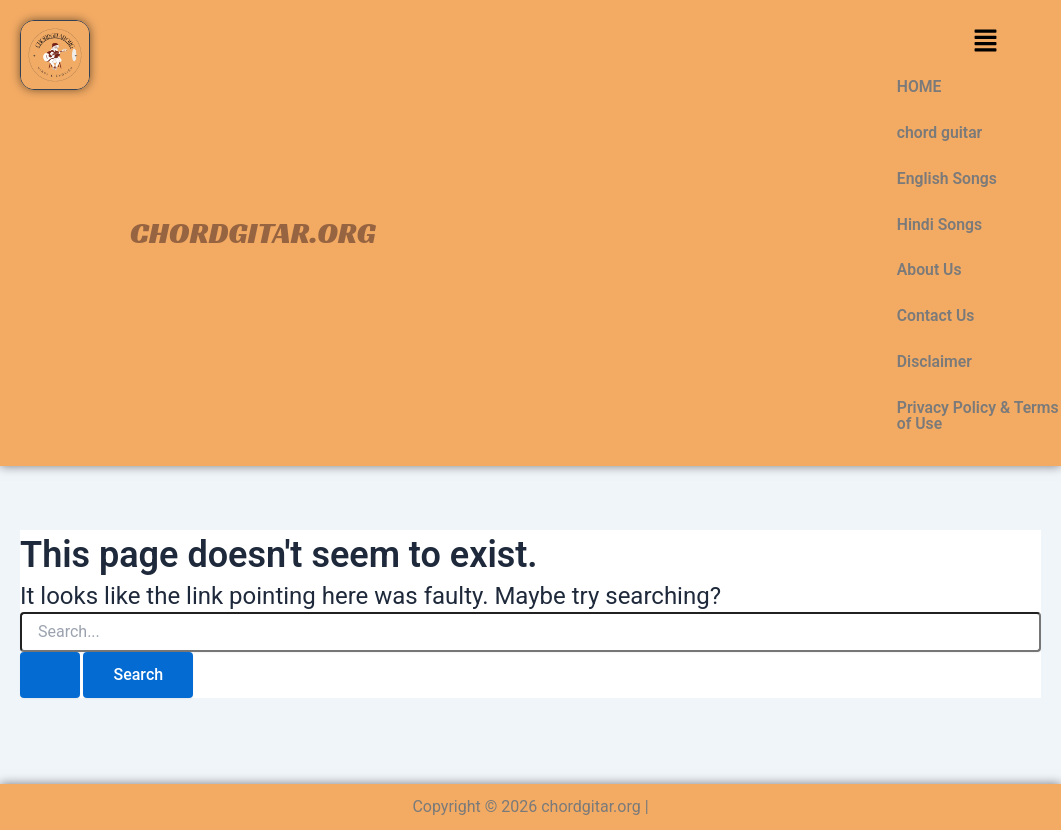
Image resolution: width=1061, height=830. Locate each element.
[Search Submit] (50, 677)
